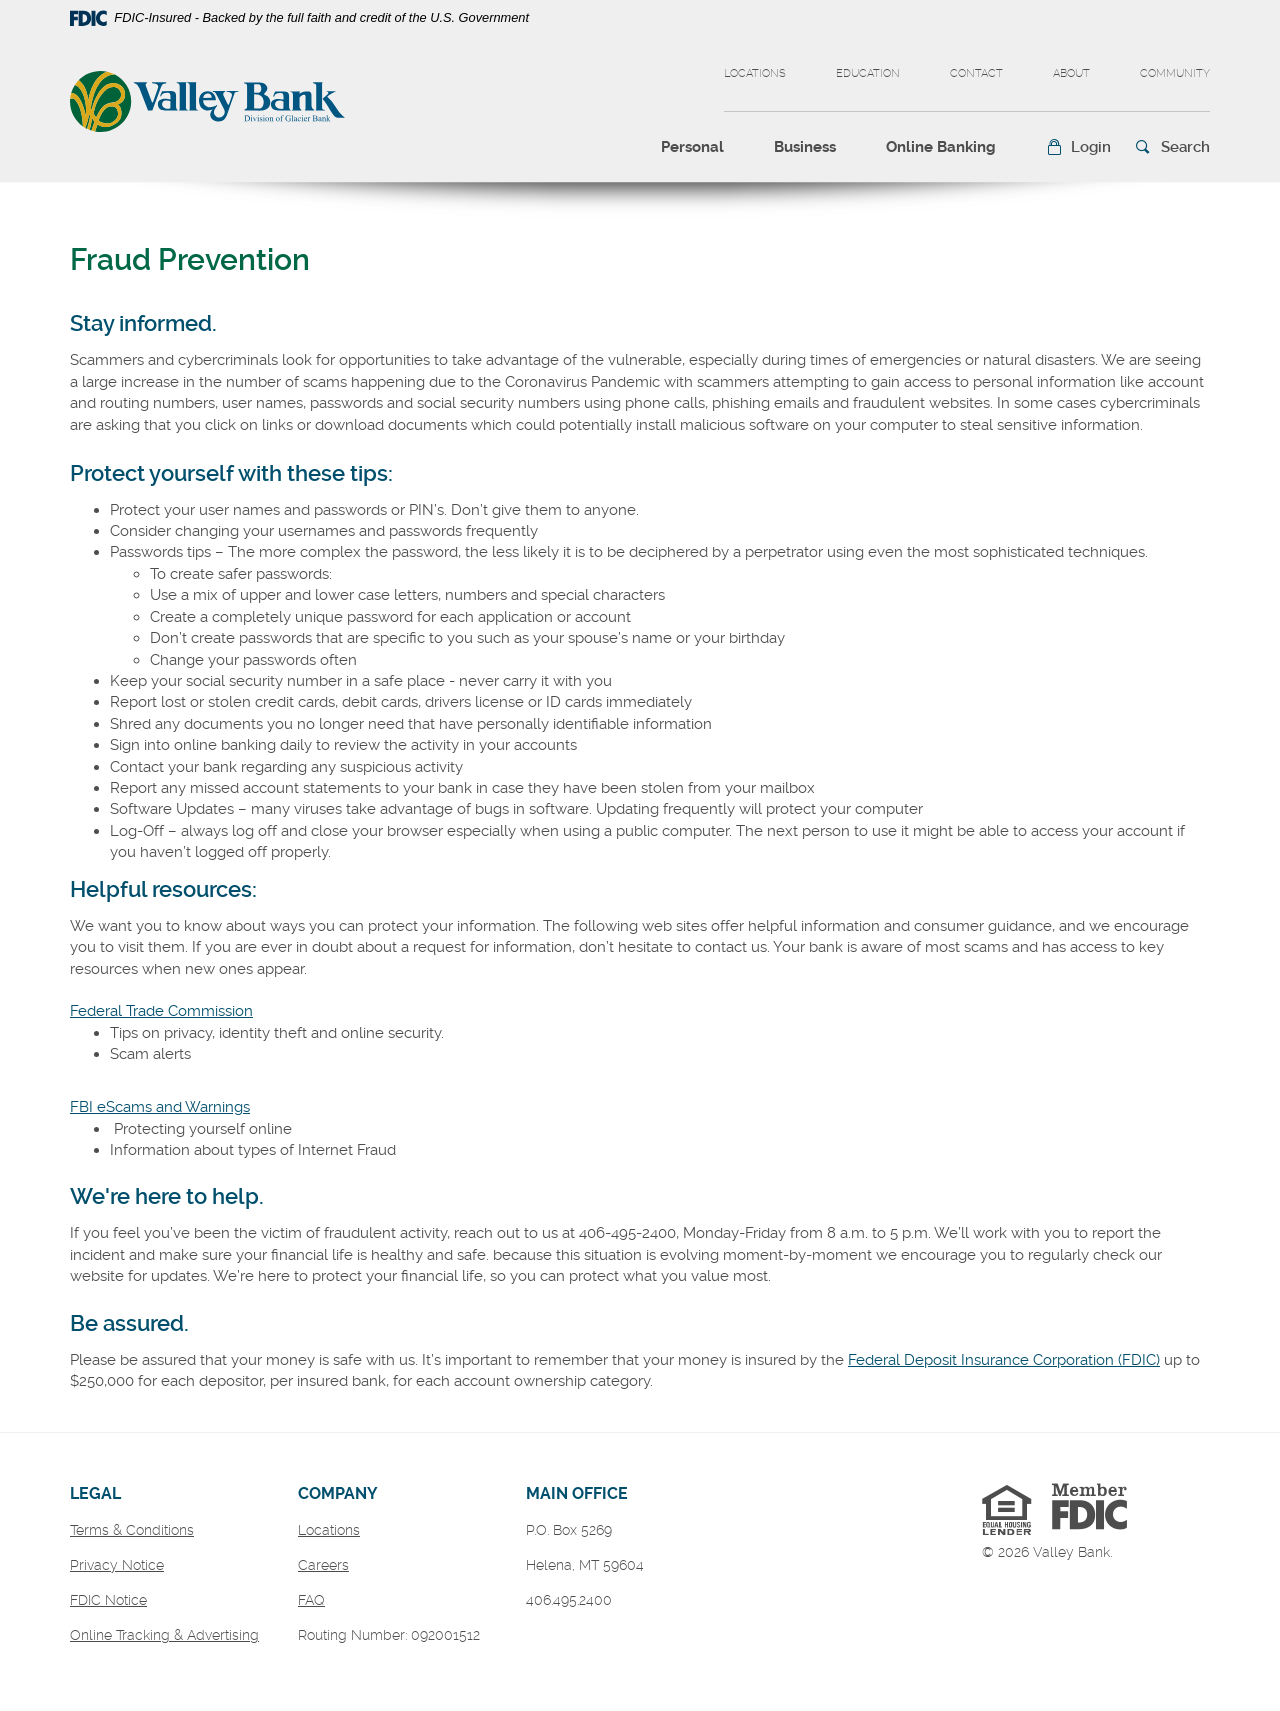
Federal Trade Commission (161, 1011)
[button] (1078, 147)
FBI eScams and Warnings (160, 1107)
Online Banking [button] (941, 147)
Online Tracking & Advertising (164, 1635)
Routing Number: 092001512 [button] (389, 1635)
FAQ (311, 1600)
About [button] (1071, 73)
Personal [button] (692, 147)
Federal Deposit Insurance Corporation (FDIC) (1004, 1360)
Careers (323, 1565)
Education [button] (868, 73)
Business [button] (805, 147)
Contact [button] (976, 73)
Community (1175, 73)
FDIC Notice (108, 1600)
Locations (755, 73)
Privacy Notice (117, 1565)
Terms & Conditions (132, 1530)
